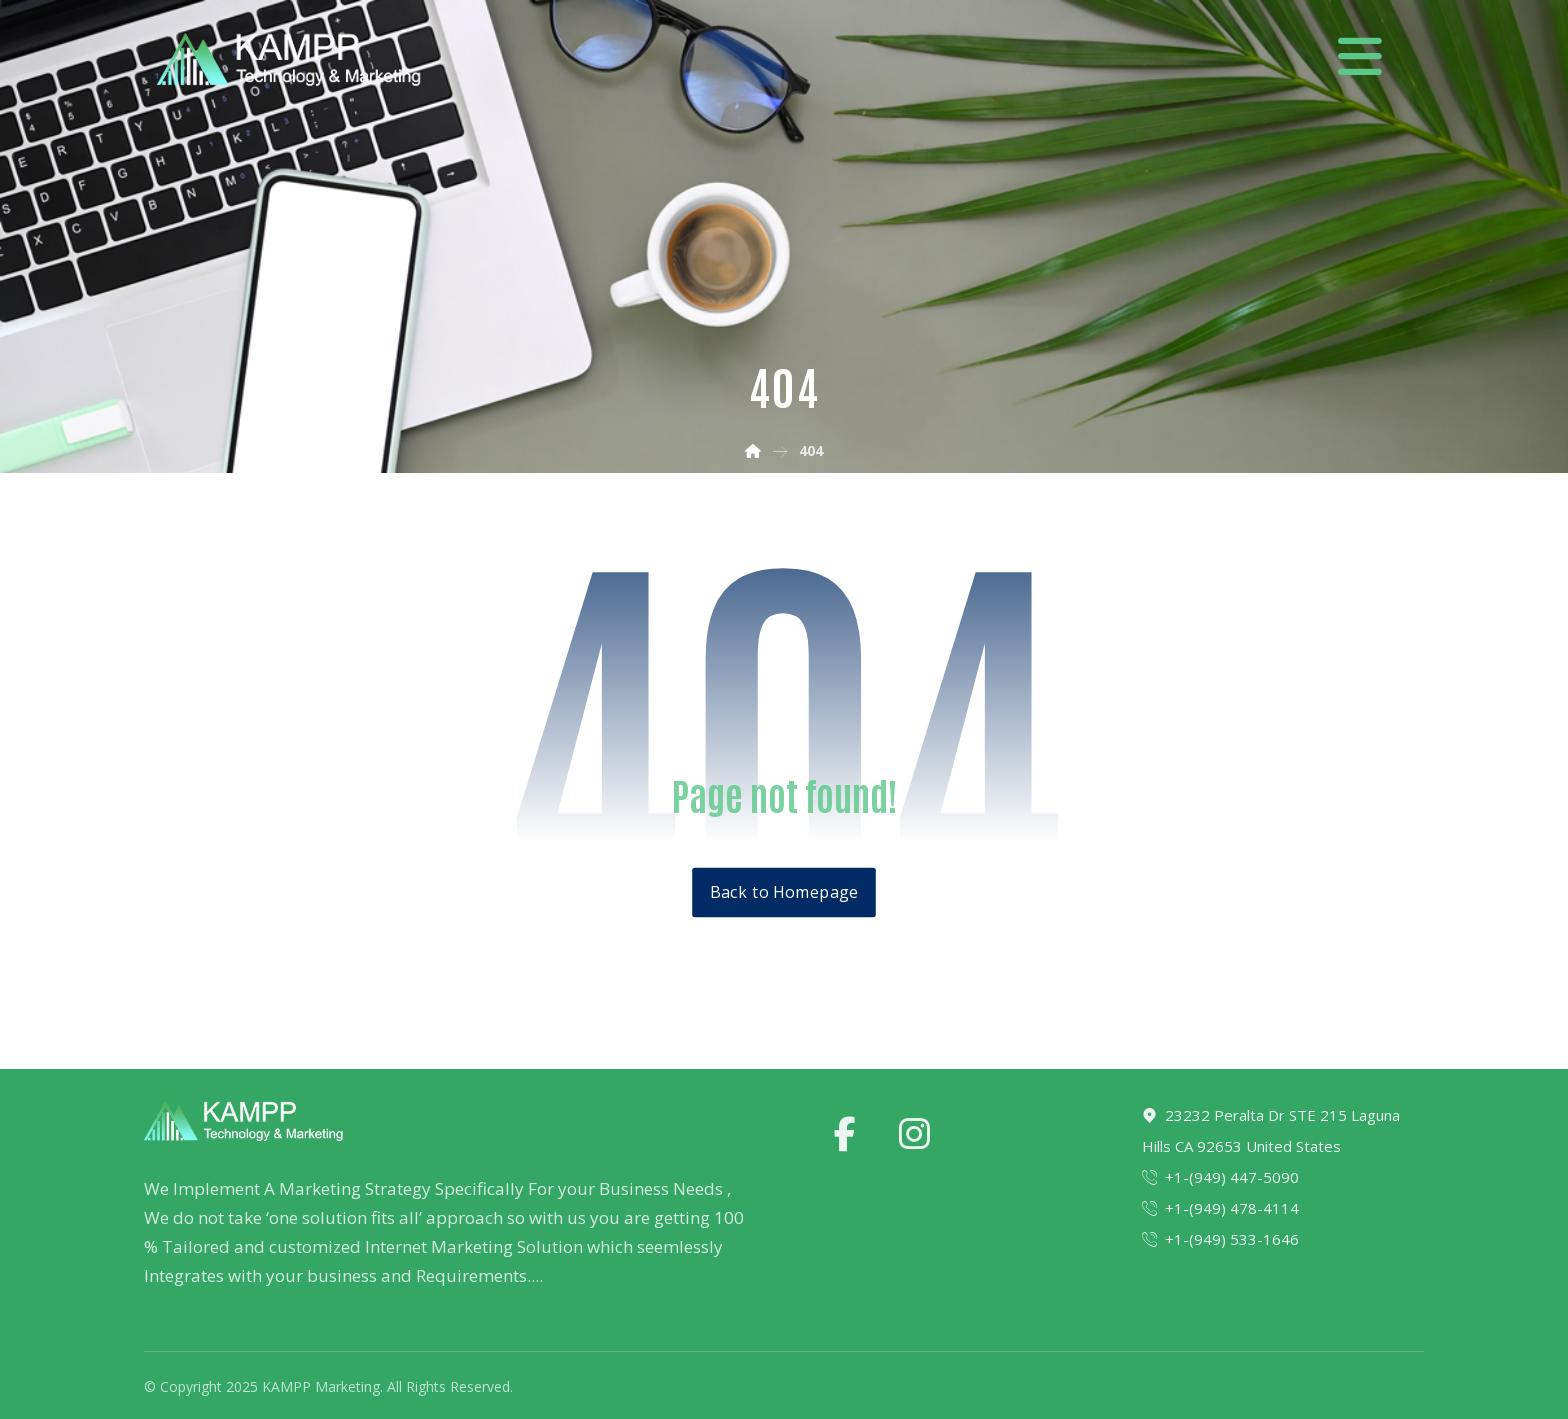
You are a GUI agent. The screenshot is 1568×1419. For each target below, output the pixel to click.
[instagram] (915, 1134)
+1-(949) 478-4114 (1220, 1208)
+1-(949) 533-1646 (1220, 1239)
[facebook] (845, 1134)
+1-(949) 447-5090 (1220, 1177)
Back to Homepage (784, 892)
